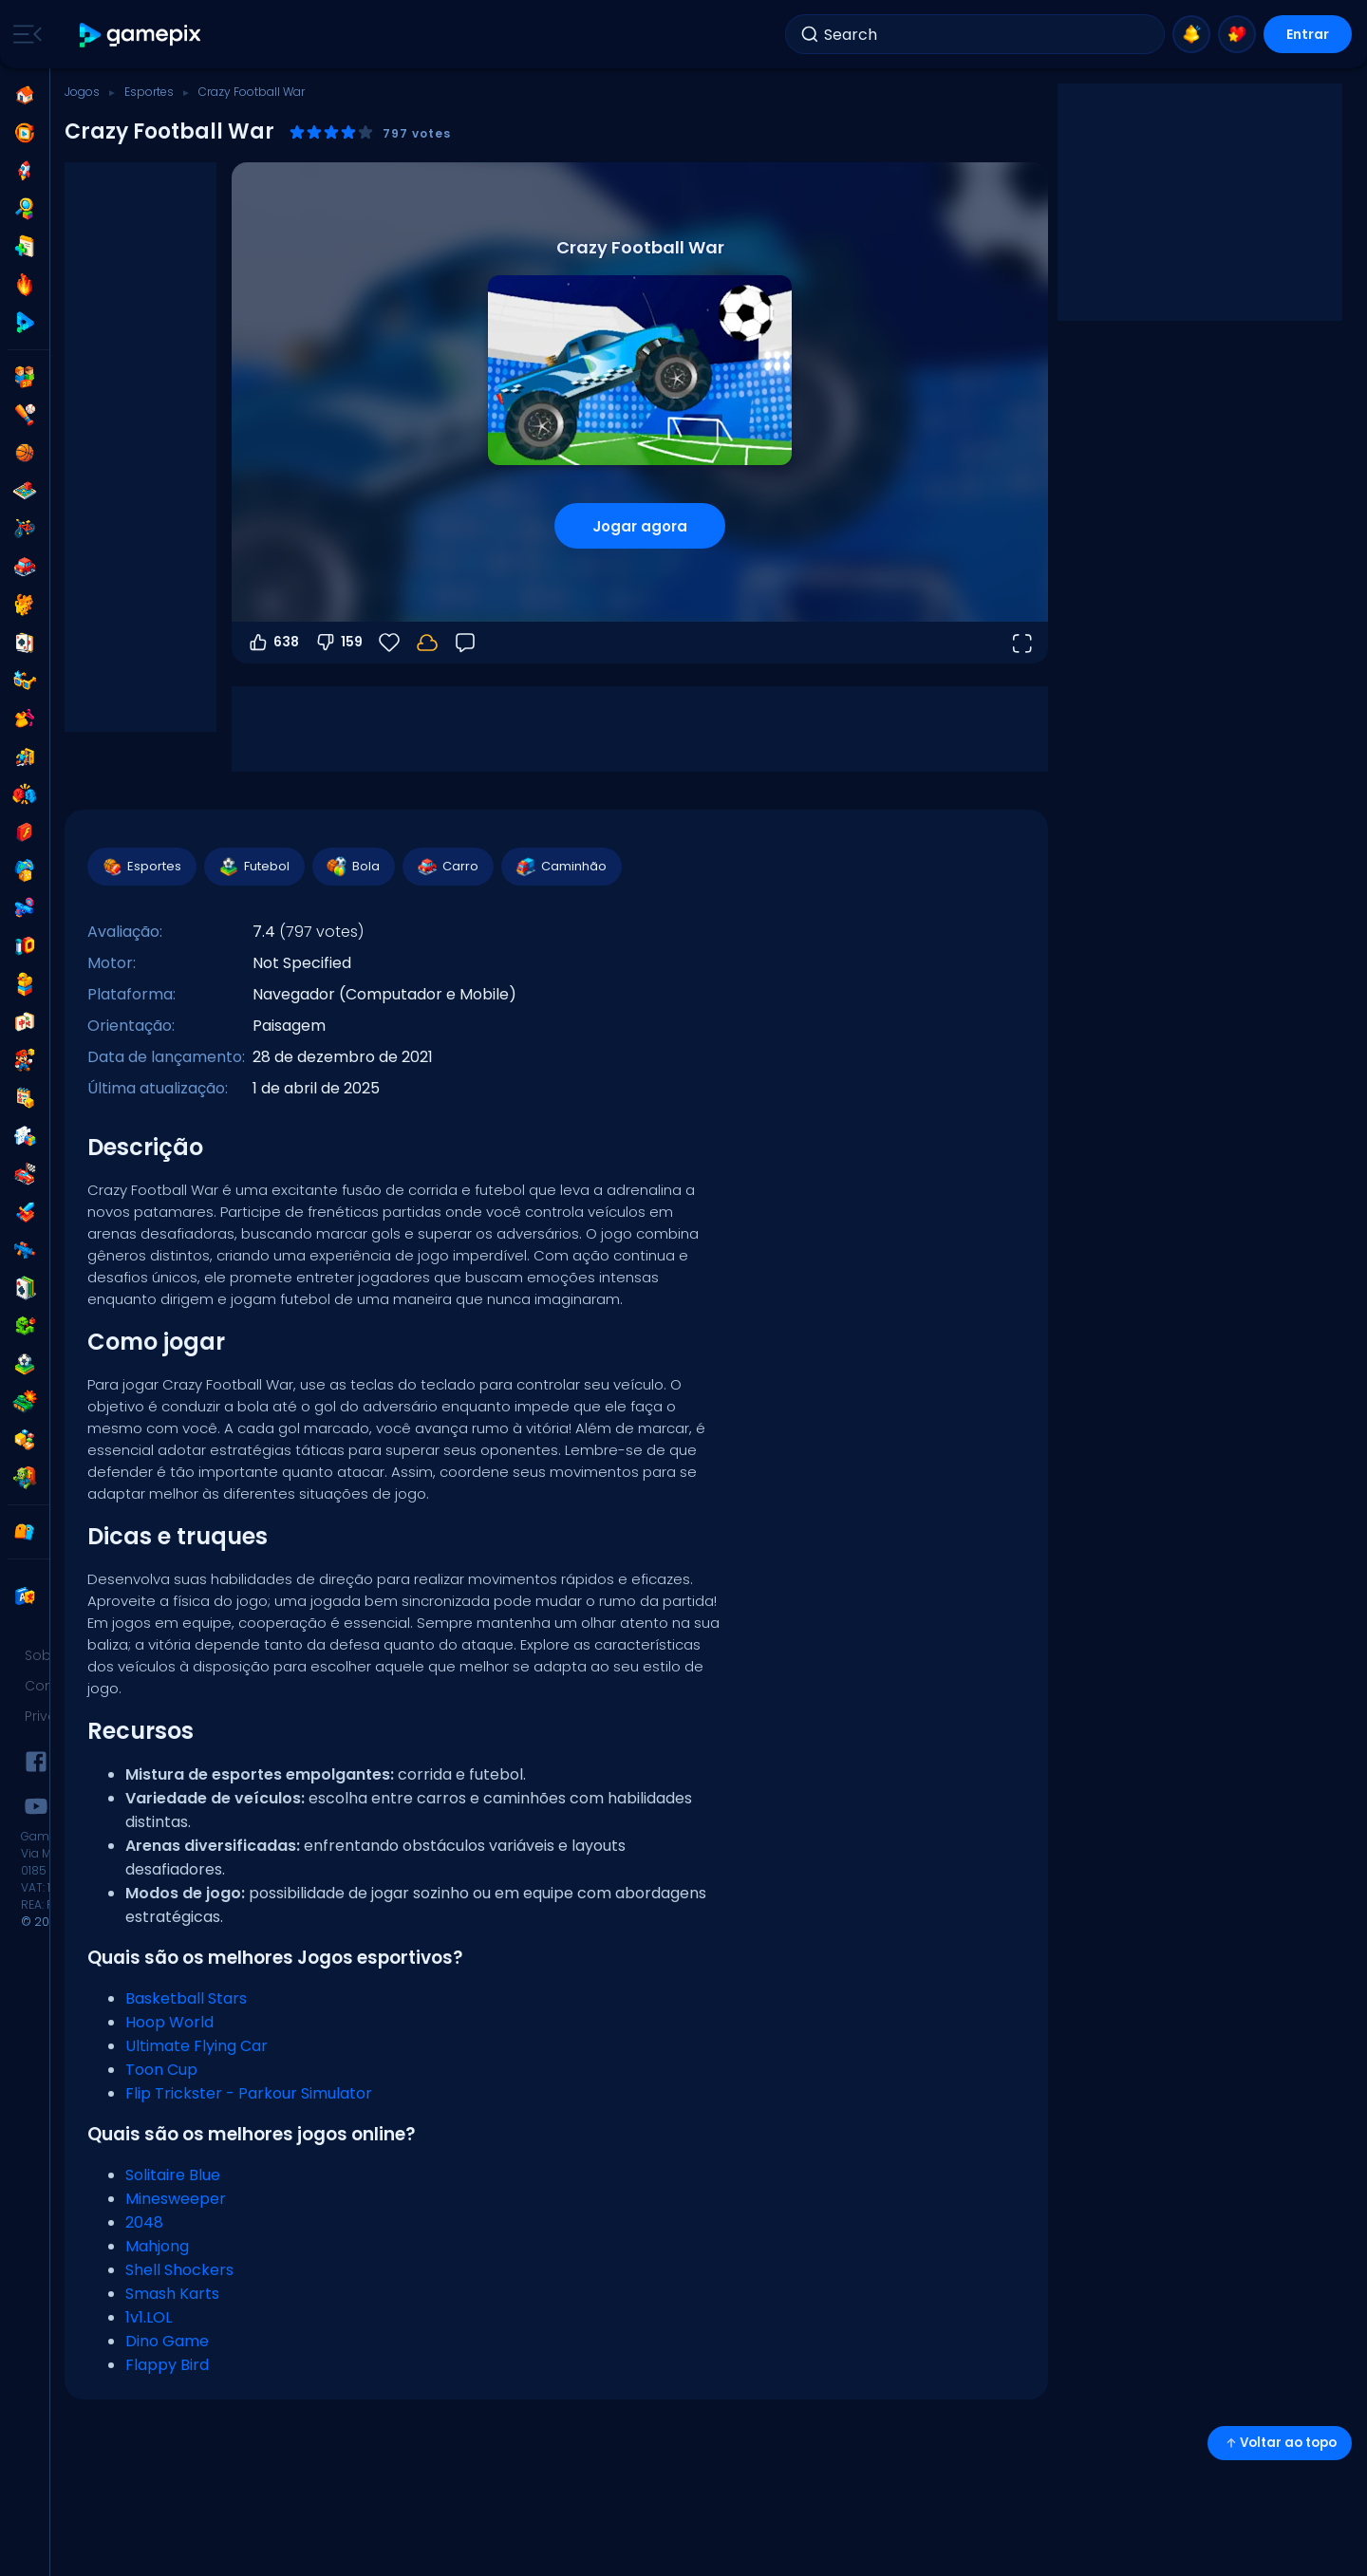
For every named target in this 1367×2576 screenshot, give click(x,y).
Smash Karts (172, 2294)
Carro (447, 866)
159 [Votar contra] (338, 642)
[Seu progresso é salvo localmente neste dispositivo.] (427, 642)
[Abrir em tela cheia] (1021, 642)
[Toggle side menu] (23, 34)
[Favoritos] (389, 642)
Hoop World (169, 2022)
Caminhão (561, 866)
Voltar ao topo (1280, 2443)
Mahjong (157, 2246)
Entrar (1307, 34)
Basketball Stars (186, 1998)
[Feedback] (465, 642)
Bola (353, 866)
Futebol (253, 866)
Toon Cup (161, 2070)
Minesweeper (175, 2199)
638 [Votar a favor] (273, 642)
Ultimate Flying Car (196, 2046)
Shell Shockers (179, 2270)
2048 (144, 2222)
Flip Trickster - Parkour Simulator (248, 2093)
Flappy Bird (167, 2365)
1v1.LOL (148, 2317)
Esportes (149, 92)
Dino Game (167, 2341)
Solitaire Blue (172, 2175)
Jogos (82, 92)
